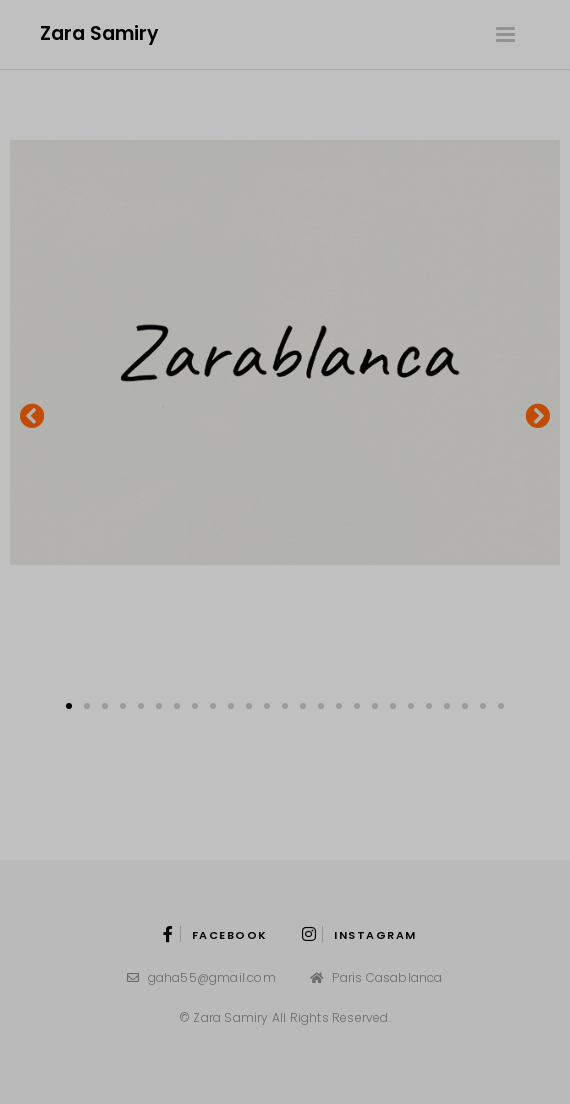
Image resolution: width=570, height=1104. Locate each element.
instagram (359, 935)
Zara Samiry (99, 33)
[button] (32, 415)
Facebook (215, 935)
